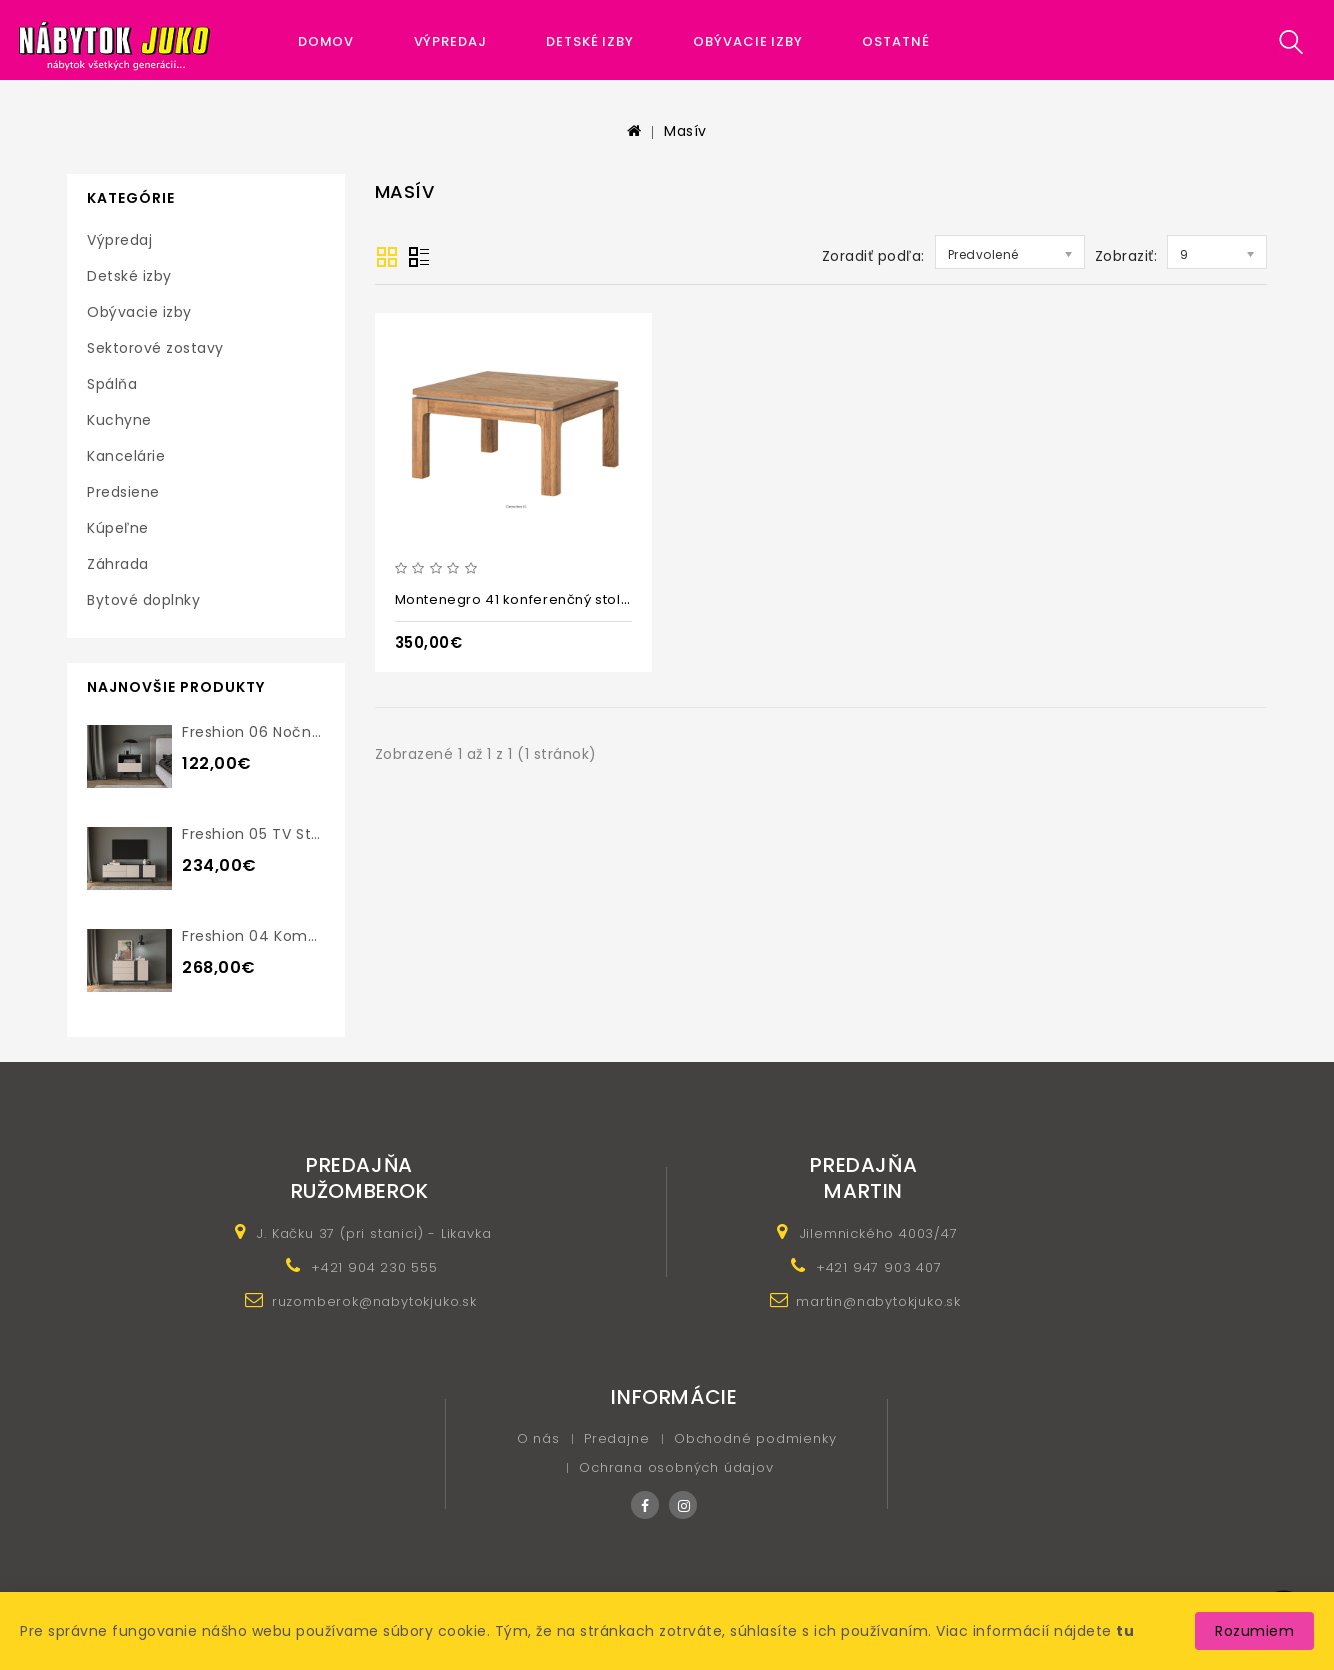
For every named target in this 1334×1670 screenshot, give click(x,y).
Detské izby (590, 41)
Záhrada (118, 564)
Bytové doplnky (143, 600)
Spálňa (112, 384)
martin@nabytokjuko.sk (878, 1301)
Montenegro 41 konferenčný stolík (514, 599)
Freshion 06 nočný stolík (273, 732)
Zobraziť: (1126, 256)
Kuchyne (119, 420)
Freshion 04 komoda (259, 936)
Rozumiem (1254, 1631)
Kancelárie (126, 456)
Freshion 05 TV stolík (259, 834)
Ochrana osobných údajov (676, 1467)
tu (1125, 1631)
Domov (326, 41)
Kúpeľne (118, 528)
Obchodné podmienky (755, 1438)
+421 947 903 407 (879, 1267)
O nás (538, 1438)
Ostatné (895, 41)
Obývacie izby (748, 41)
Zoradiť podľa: (873, 256)
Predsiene (123, 492)
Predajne (616, 1438)
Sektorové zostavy (155, 348)
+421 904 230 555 (374, 1267)
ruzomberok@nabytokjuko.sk (374, 1301)
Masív (685, 131)
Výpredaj (450, 41)
